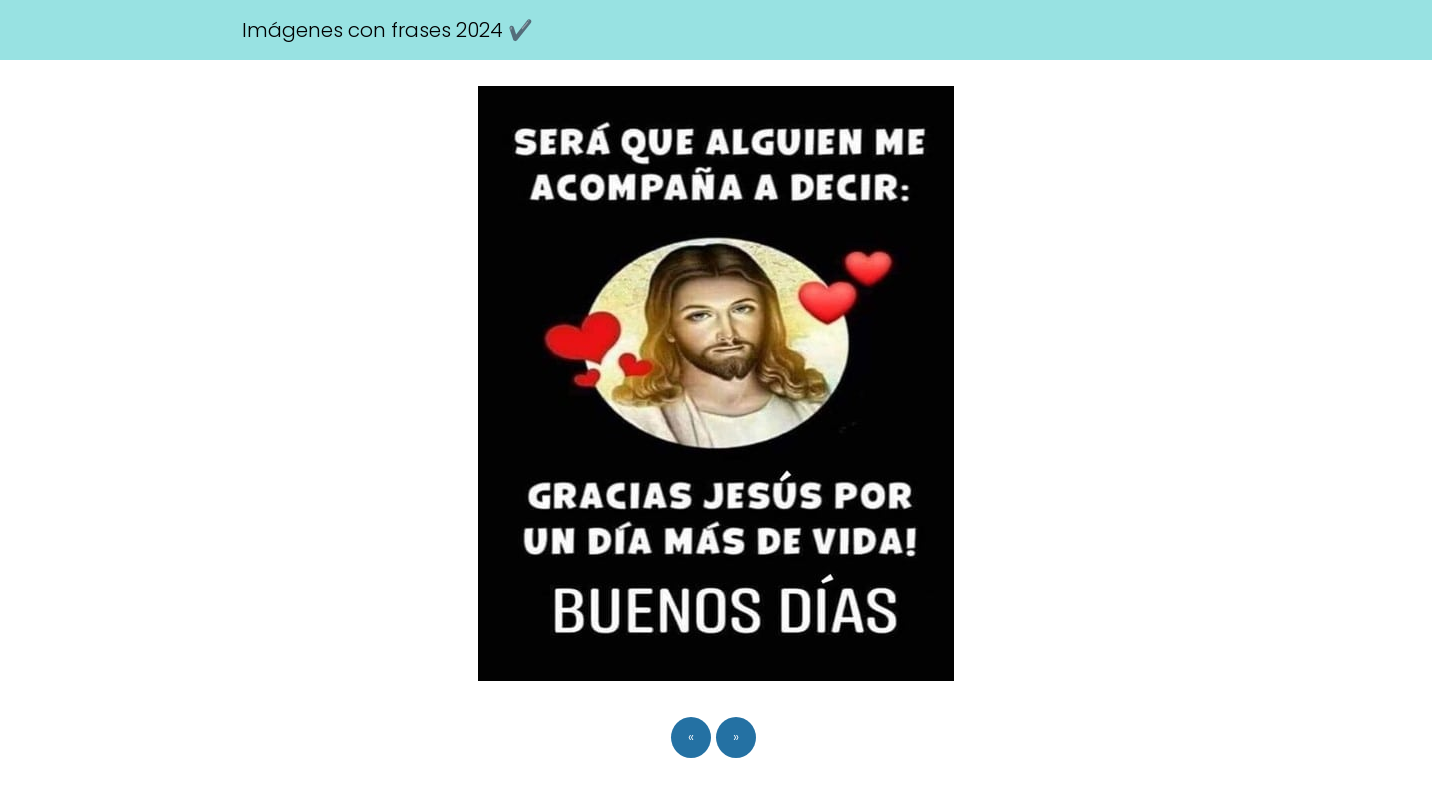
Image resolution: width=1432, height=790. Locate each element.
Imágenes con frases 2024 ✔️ (387, 30)
